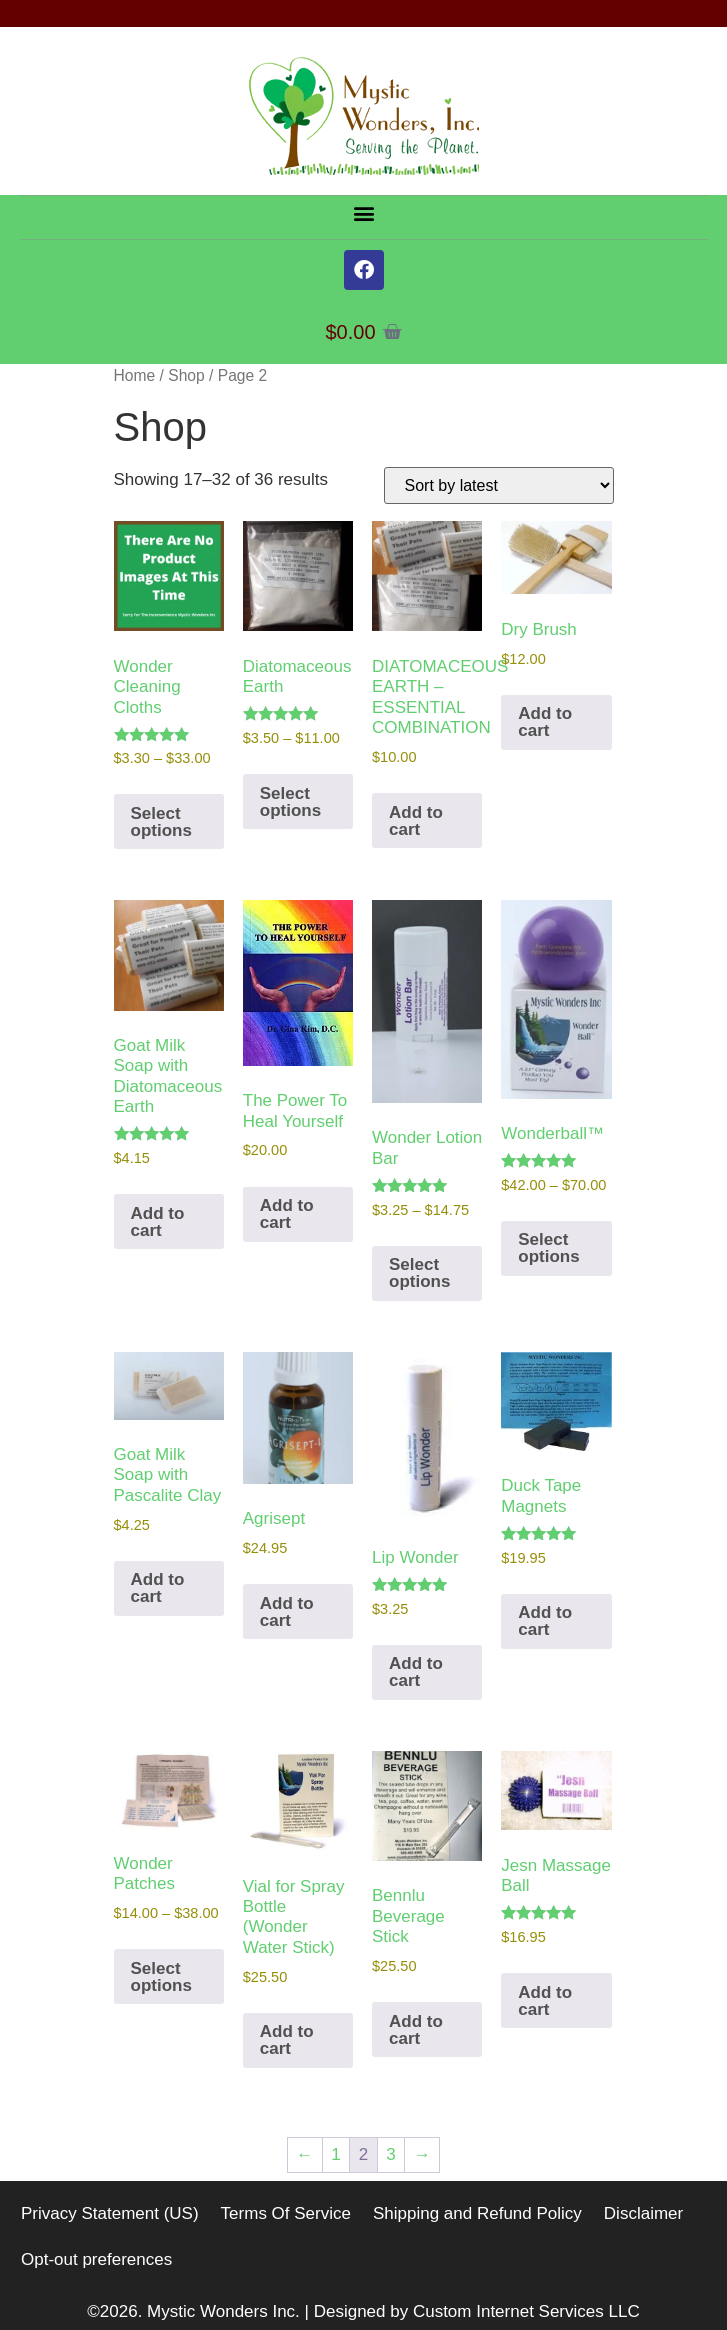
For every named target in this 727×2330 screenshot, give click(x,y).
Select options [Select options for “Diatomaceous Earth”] (290, 802)
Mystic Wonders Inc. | (230, 2311)
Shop (186, 375)
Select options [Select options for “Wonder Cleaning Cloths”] (161, 822)
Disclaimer (643, 2213)
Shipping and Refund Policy (477, 2213)
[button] (363, 212)
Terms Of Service (286, 2213)
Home (135, 375)
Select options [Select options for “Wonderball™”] (548, 1248)
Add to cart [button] (416, 821)
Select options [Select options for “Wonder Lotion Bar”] (419, 1273)
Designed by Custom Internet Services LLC (477, 2311)
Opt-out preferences (96, 2259)
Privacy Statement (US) (110, 2213)
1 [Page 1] (335, 2154)
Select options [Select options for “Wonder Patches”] (161, 1977)
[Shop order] (499, 485)
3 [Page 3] (390, 2154)
